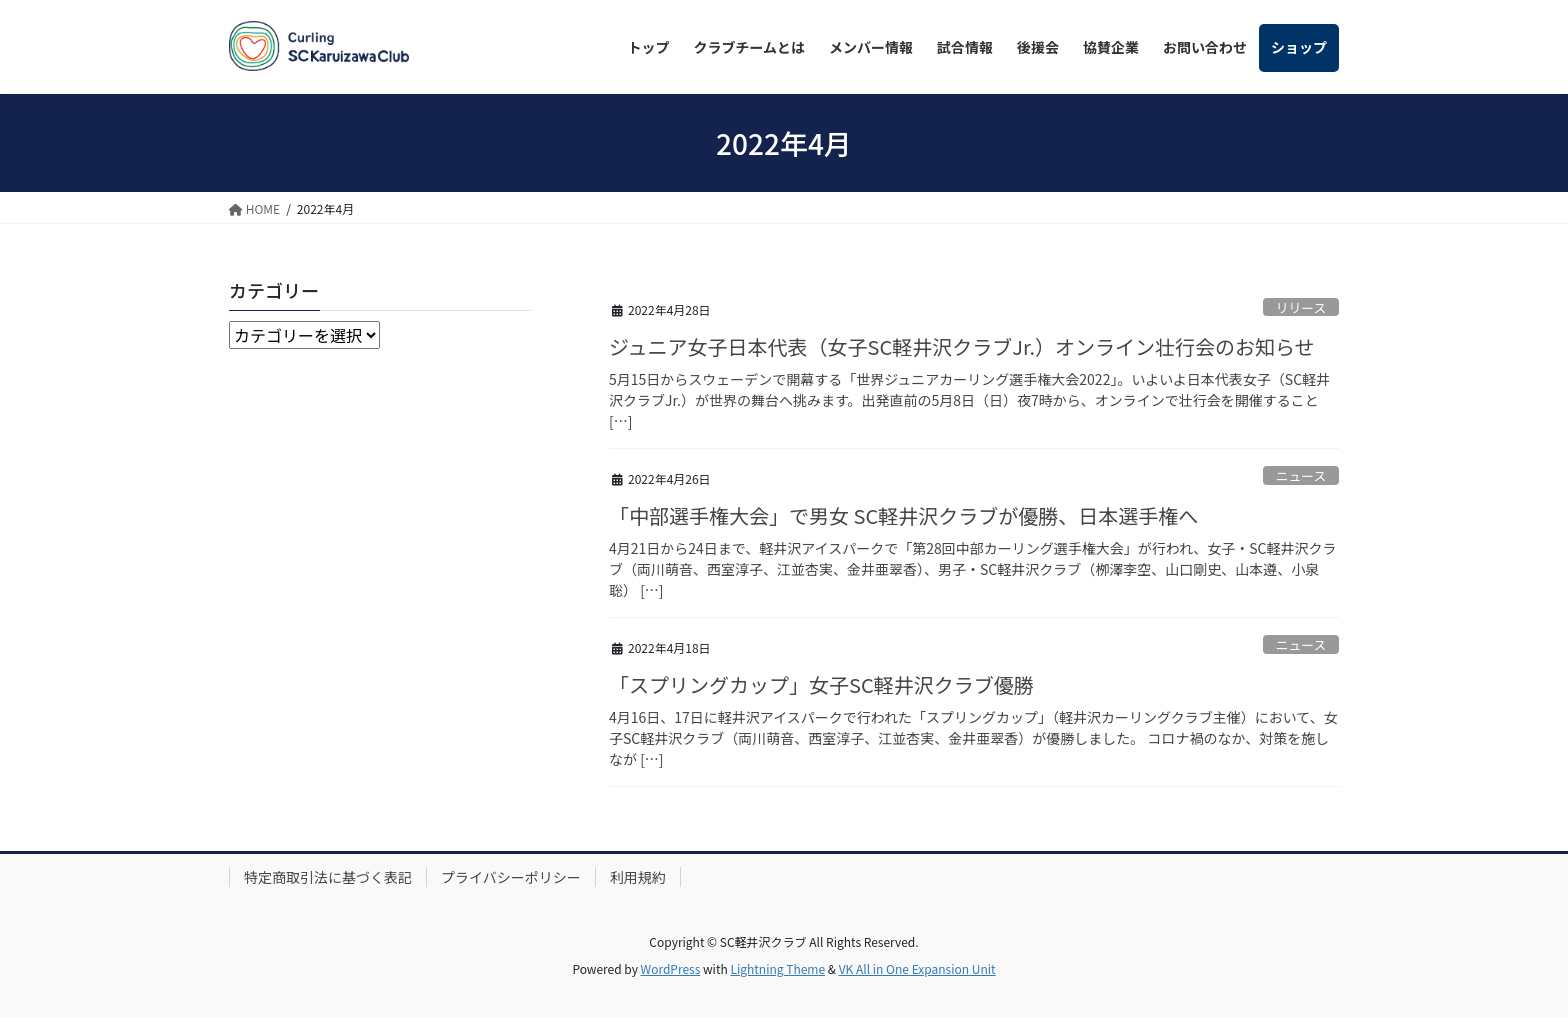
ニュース (1301, 475)
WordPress (671, 968)
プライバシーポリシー (511, 877)
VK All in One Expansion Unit (917, 968)
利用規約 (638, 877)
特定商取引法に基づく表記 (328, 877)
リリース (1301, 307)
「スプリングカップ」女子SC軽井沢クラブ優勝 (821, 684)
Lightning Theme (777, 968)
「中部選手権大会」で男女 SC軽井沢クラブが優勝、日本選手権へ (903, 515)
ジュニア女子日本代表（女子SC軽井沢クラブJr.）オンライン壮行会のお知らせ (962, 346)
